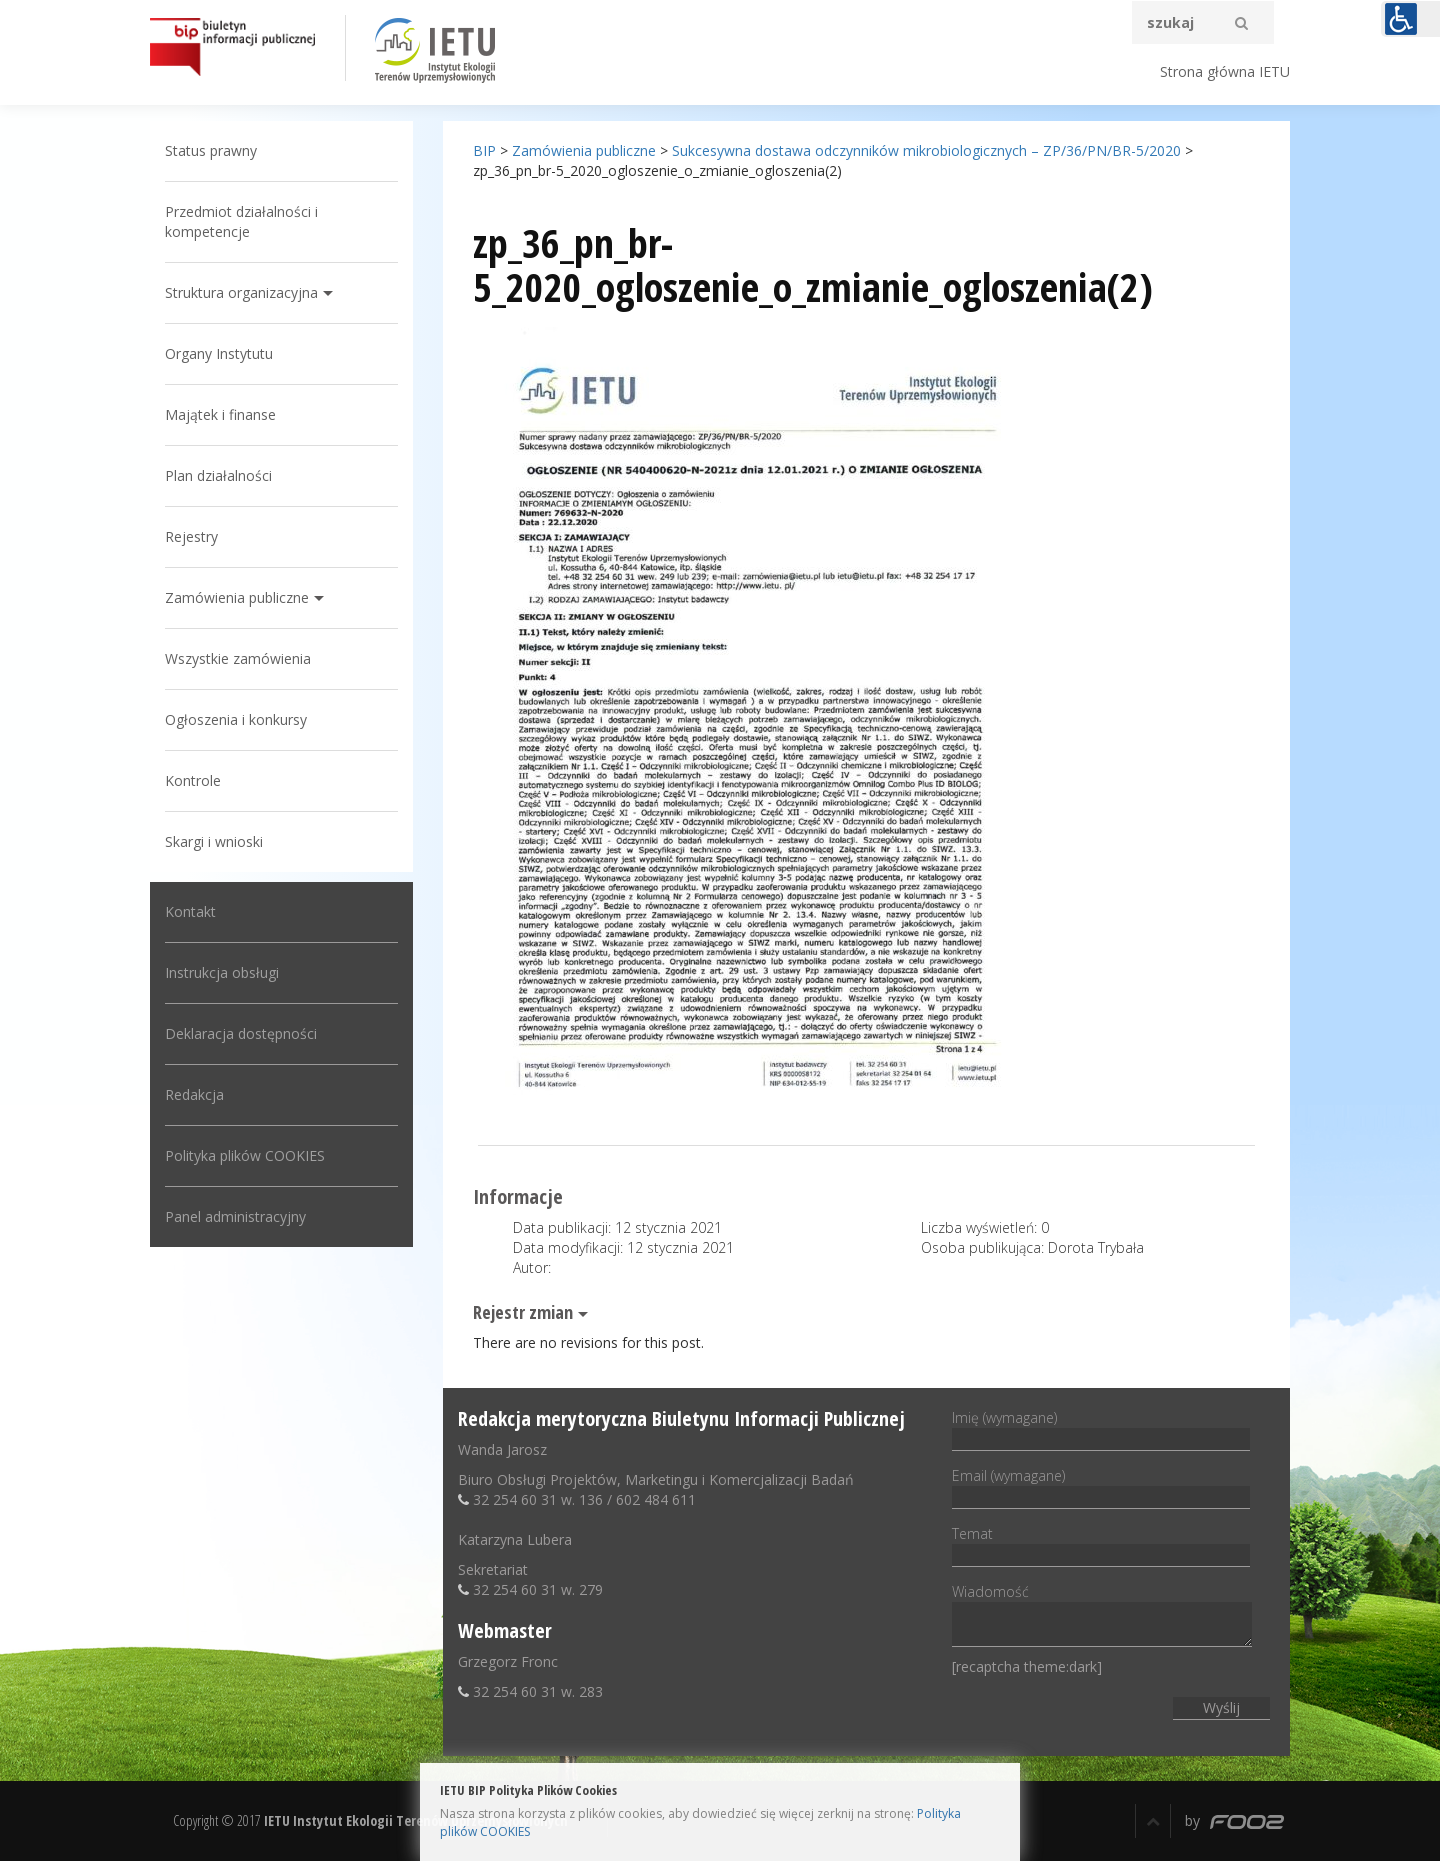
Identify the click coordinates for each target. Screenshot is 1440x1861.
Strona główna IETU (1225, 71)
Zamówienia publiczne (237, 597)
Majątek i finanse (220, 414)
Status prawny (211, 150)
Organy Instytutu (219, 353)
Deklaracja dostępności (241, 1033)
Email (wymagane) (1101, 1486)
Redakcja (194, 1094)
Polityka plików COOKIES (245, 1155)
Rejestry (191, 536)
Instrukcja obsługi (222, 972)
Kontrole (193, 780)
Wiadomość (1102, 1616)
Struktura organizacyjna (241, 292)
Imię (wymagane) (1101, 1428)
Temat (1101, 1544)
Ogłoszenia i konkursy (236, 719)
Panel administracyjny (235, 1216)
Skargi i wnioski (214, 841)
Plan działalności (218, 475)
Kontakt (190, 911)
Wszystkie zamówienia (238, 658)
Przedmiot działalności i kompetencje (241, 221)
